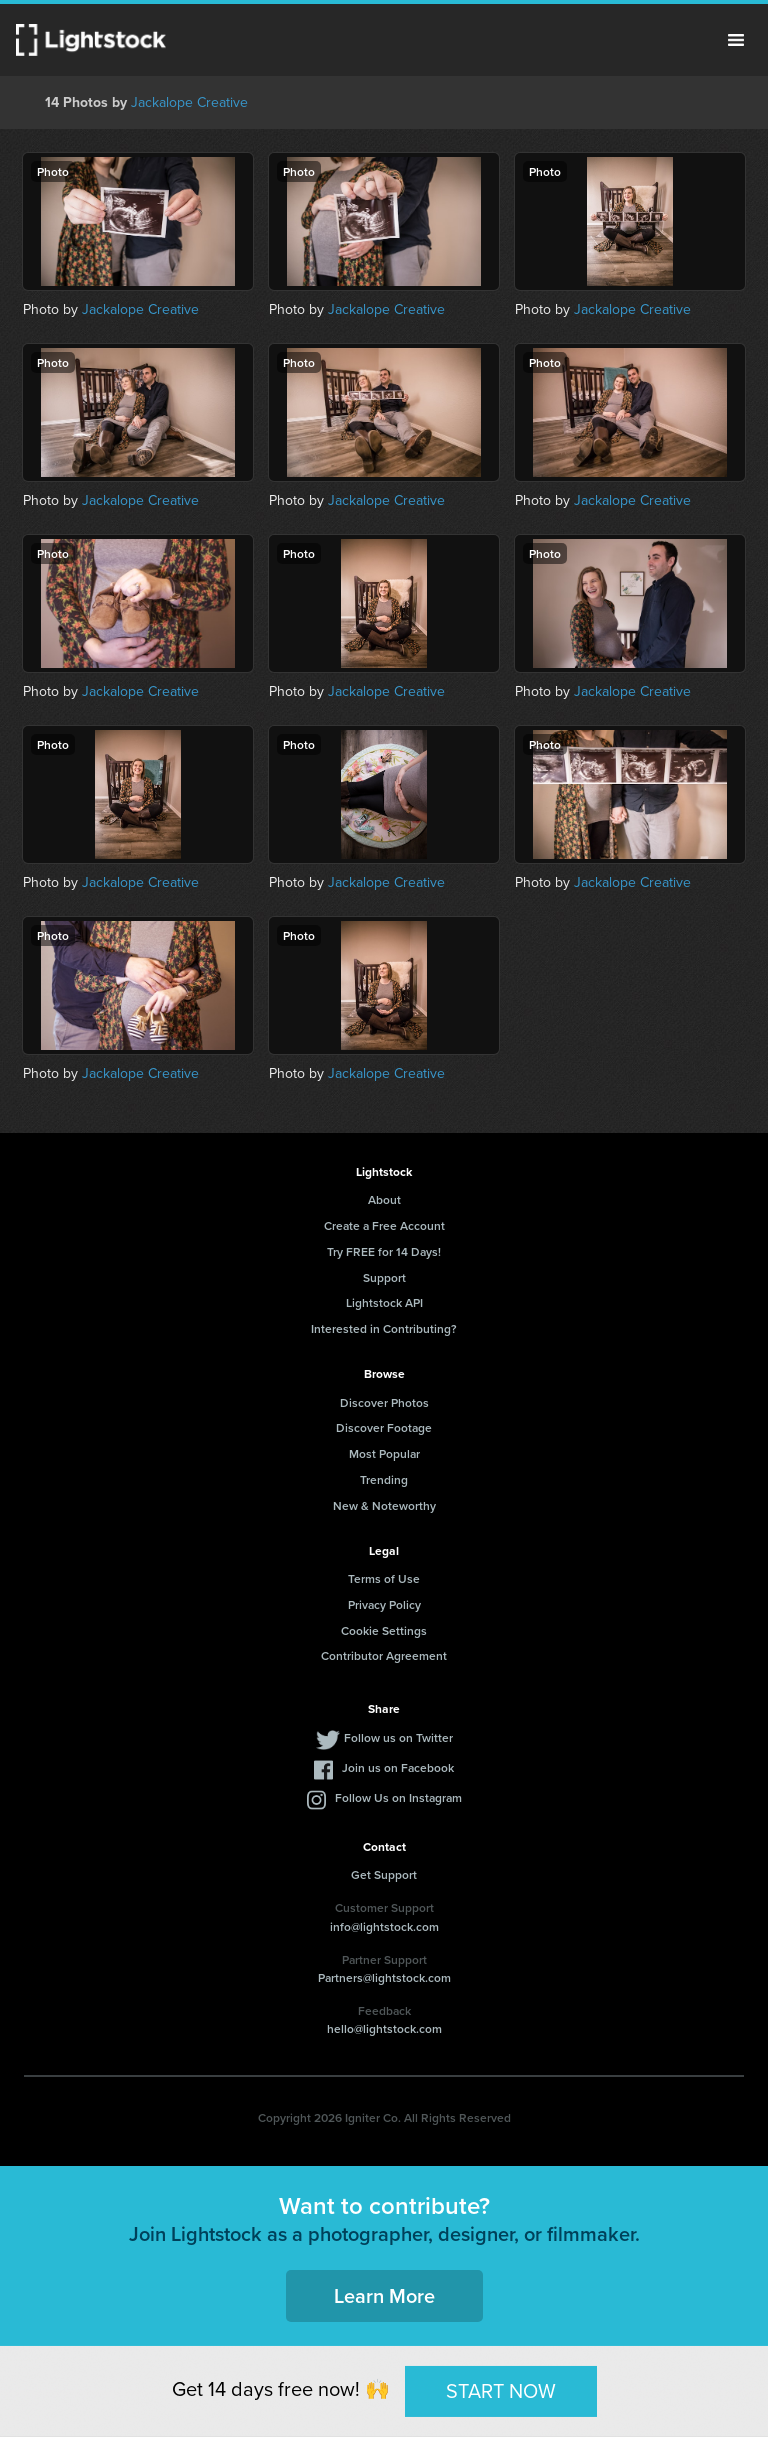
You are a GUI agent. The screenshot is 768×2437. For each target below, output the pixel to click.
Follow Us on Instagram (398, 1797)
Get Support (384, 1874)
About (384, 1199)
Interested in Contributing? (384, 1328)
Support (384, 1277)
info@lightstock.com (384, 1926)
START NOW (501, 2391)
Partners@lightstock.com (384, 1977)
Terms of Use (384, 1578)
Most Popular (384, 1453)
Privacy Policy (384, 1604)
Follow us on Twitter (398, 1737)
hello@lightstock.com (384, 2028)
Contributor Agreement (384, 1655)
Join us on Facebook (398, 1767)
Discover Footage (384, 1427)
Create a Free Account (384, 1225)
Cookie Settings (384, 1630)
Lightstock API (384, 1302)
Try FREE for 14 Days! (384, 1251)
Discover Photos (384, 1402)
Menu (736, 40)
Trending (384, 1479)
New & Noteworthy (384, 1505)
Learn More (384, 2295)
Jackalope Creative (189, 102)
